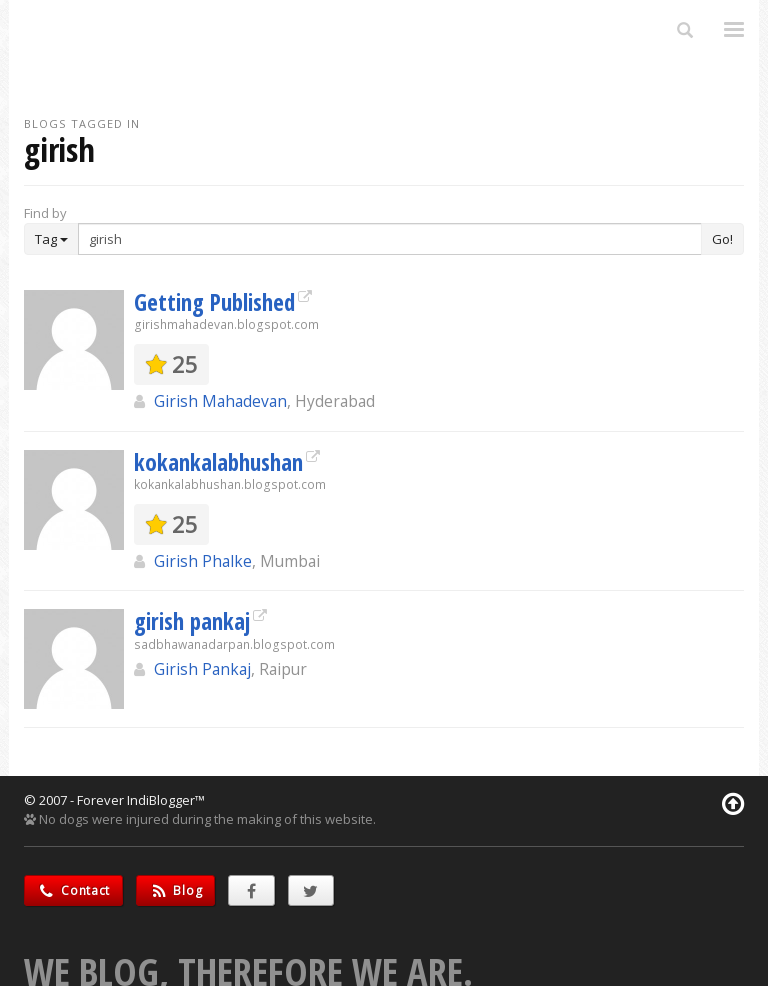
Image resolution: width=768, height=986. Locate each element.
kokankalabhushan (218, 462)
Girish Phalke (203, 561)
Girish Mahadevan (220, 401)
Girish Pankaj (202, 669)
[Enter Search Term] (390, 239)
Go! (722, 239)
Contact (73, 890)
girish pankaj (192, 621)
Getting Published (214, 302)
